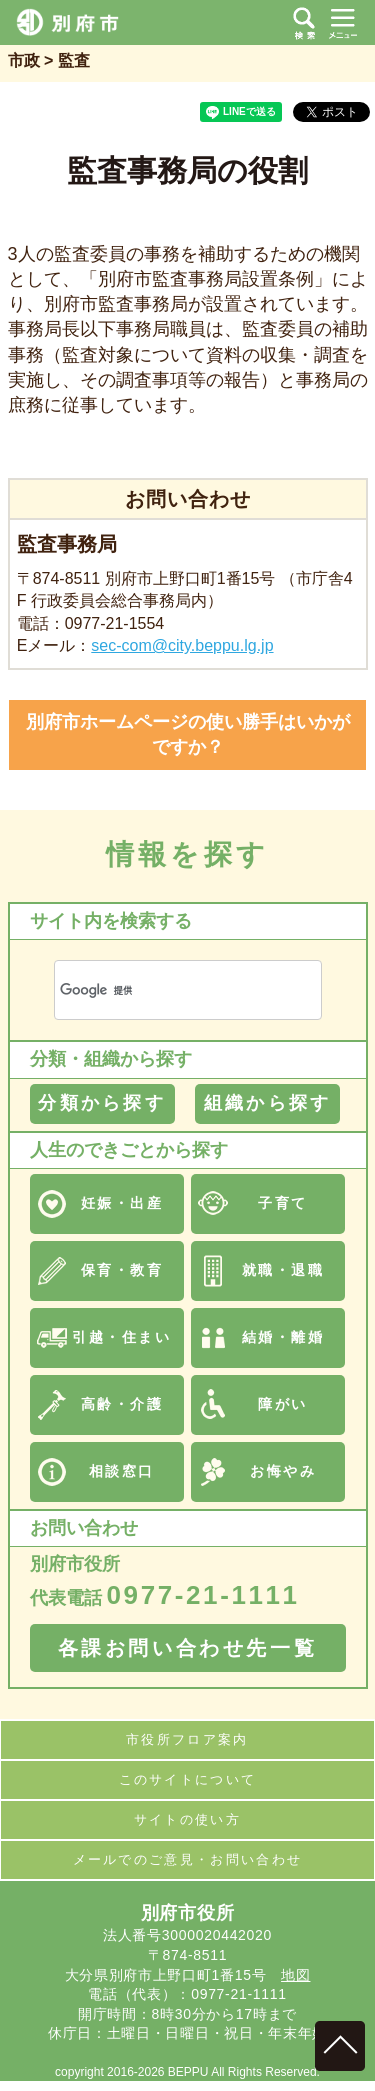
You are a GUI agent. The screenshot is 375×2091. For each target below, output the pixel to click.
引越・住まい (121, 1337)
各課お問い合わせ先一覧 (188, 1648)
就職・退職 (283, 1270)
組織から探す (267, 1103)
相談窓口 (122, 1471)
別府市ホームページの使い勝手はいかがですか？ (188, 734)
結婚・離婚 (283, 1337)
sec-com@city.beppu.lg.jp (182, 645)
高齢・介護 (122, 1404)
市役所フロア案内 (187, 1739)
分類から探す (101, 1103)
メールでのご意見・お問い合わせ (188, 1859)
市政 (24, 60)
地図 (295, 1975)
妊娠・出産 (122, 1203)
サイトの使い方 (187, 1819)
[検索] (164, 990)
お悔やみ (283, 1471)
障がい (283, 1404)
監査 (74, 60)
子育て (283, 1203)
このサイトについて (188, 1779)
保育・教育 (122, 1270)
